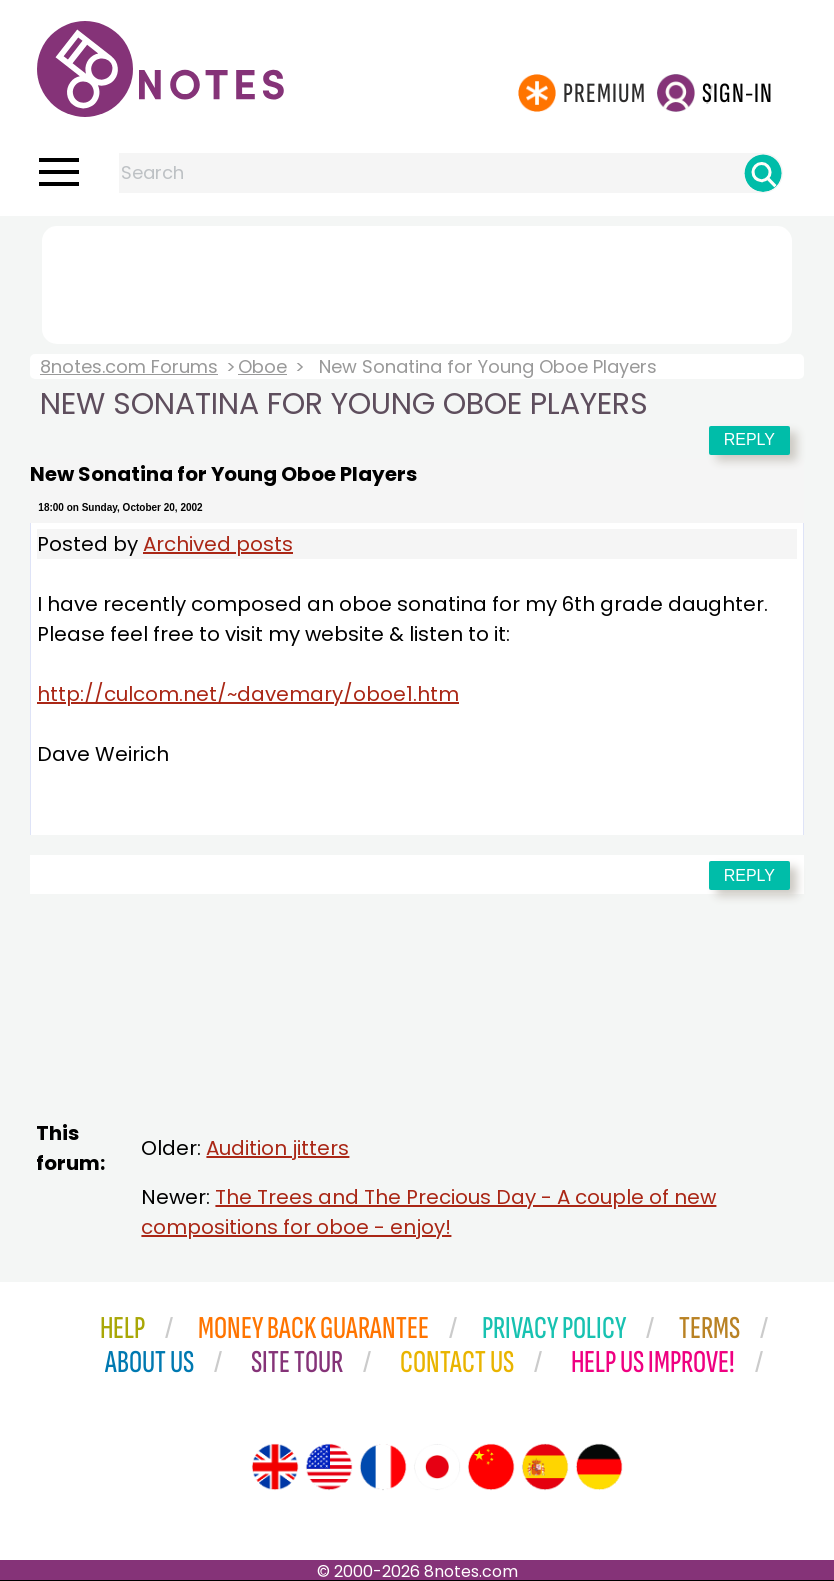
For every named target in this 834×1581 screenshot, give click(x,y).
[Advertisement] (417, 281)
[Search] (763, 173)
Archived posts (218, 544)
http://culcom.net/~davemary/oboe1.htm (248, 694)
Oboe (262, 366)
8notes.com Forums (129, 366)
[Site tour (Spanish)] (545, 1467)
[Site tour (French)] (383, 1467)
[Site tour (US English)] (329, 1467)
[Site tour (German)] (599, 1467)
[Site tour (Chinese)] (491, 1467)
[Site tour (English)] (275, 1467)
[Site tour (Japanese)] (437, 1467)
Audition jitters (277, 1148)
